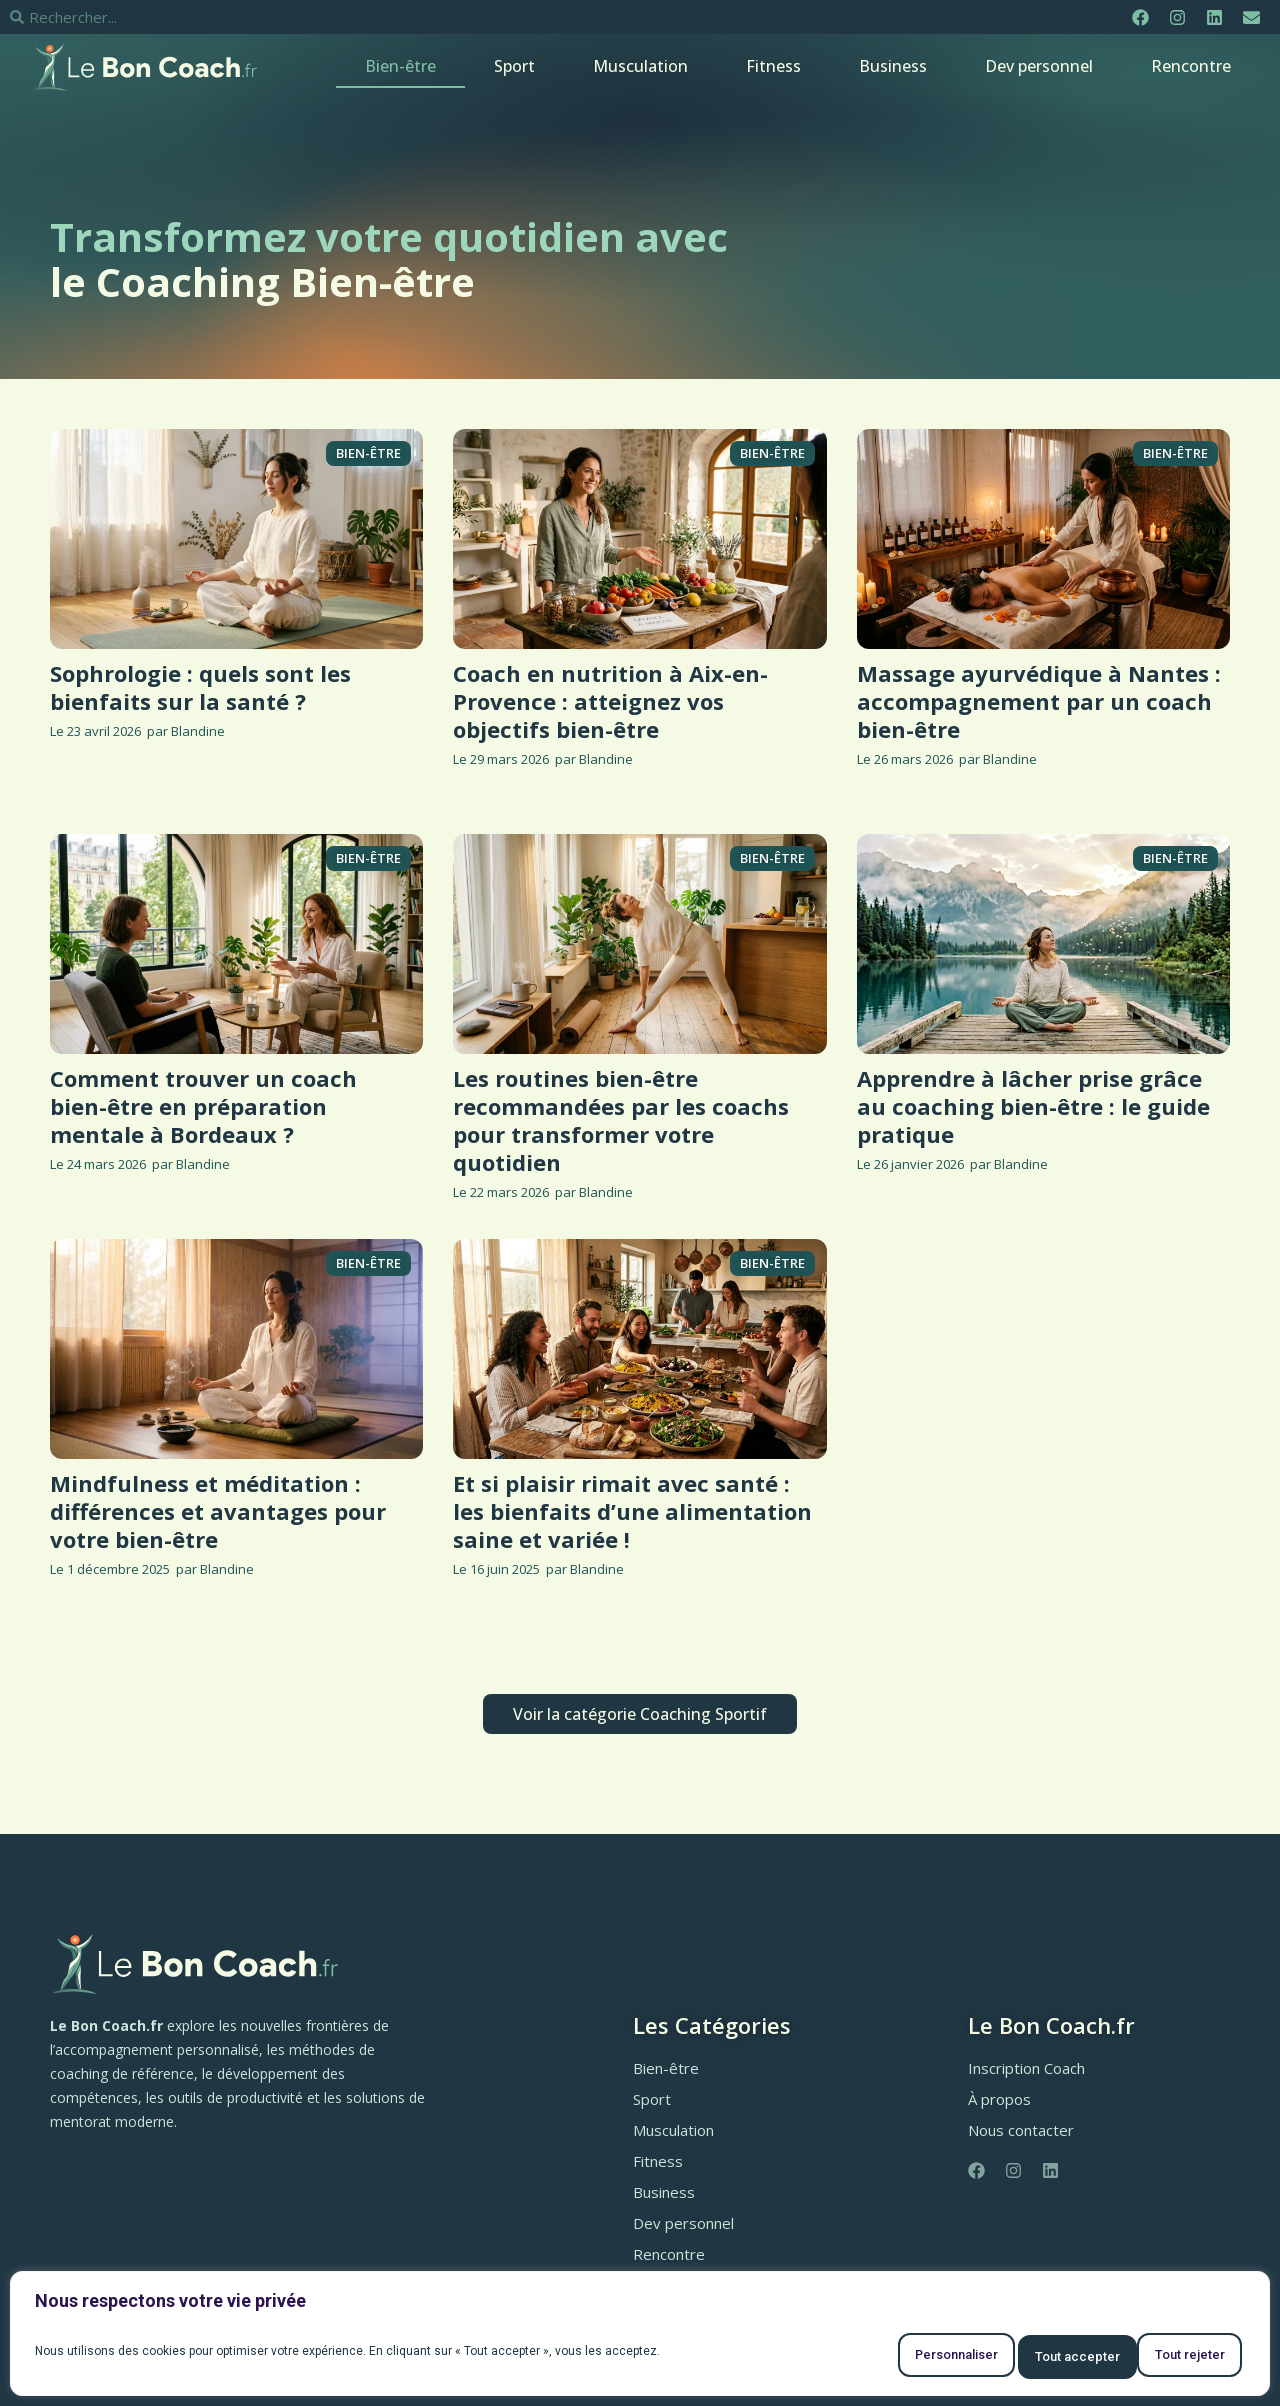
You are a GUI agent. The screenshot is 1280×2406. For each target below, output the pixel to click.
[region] (640, 2338)
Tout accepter (1171, 2357)
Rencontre (1191, 66)
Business (893, 66)
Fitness (773, 66)
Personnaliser (873, 2357)
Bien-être (400, 66)
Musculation (640, 66)
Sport (514, 66)
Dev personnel (1039, 66)
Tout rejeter (1023, 2357)
